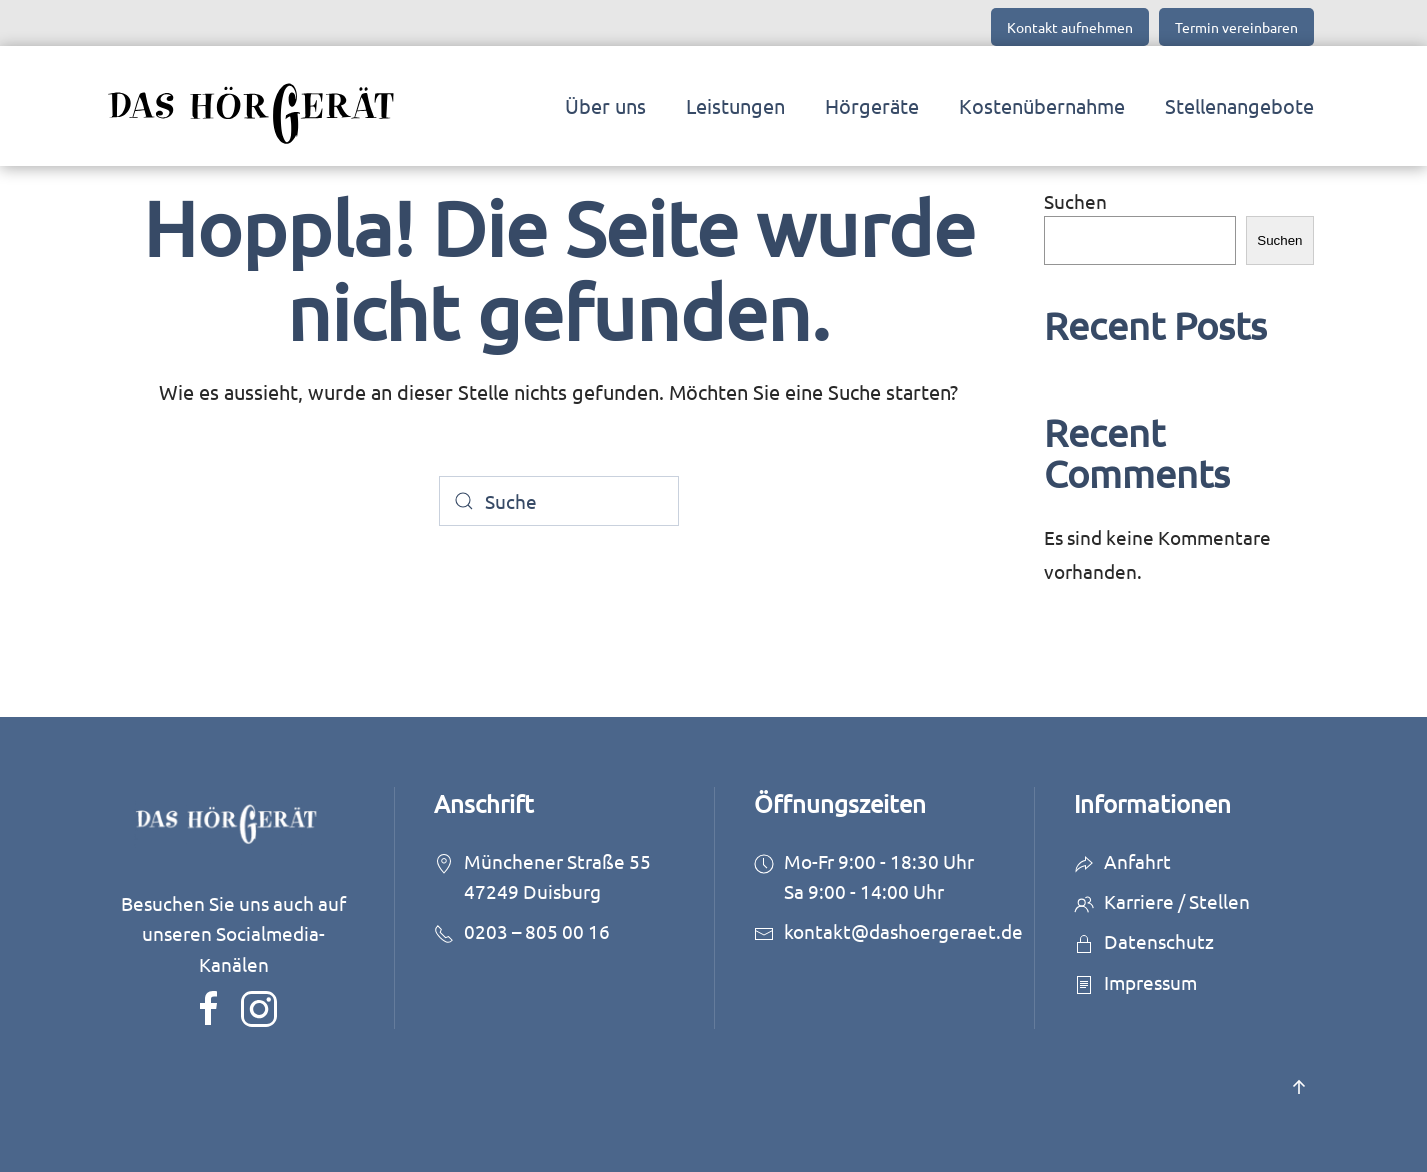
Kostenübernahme (1042, 105)
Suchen (1075, 201)
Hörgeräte (872, 105)
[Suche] (559, 501)
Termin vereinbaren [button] (1236, 27)
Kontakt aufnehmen (1070, 27)
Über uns (605, 105)
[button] (1299, 1087)
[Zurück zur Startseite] (260, 106)
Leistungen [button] (735, 105)
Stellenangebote (1239, 105)
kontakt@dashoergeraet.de (903, 931)
